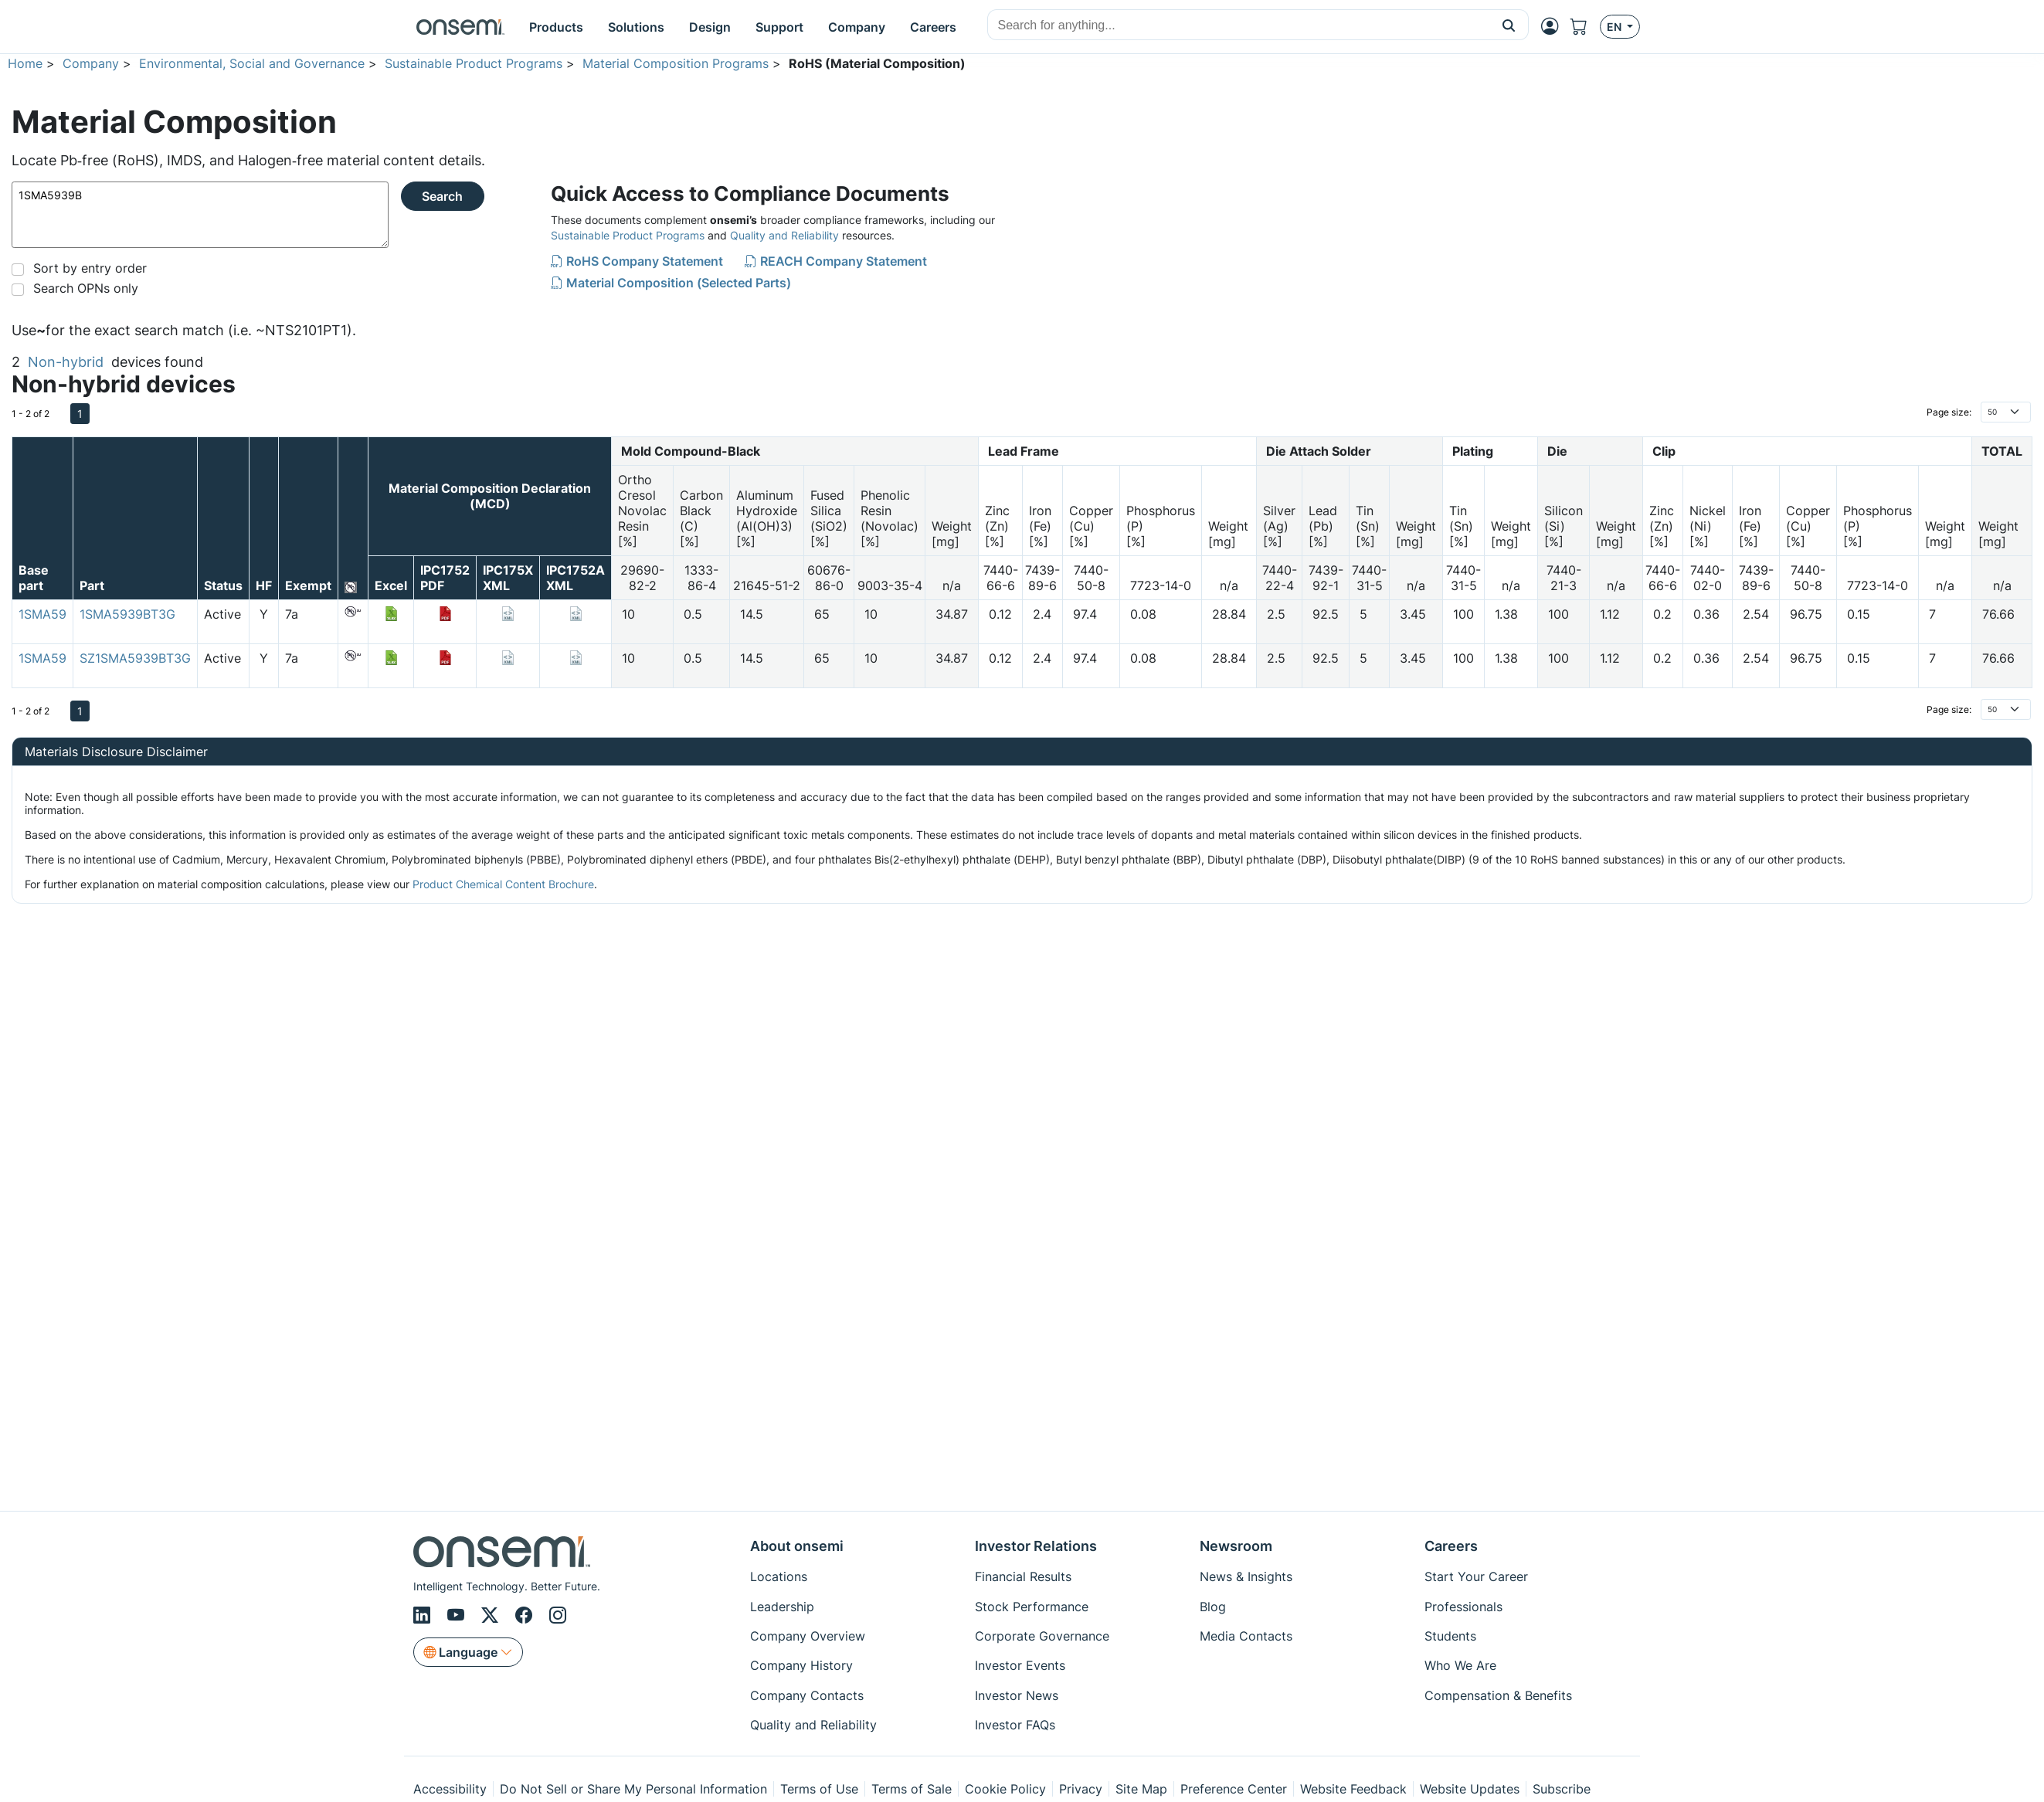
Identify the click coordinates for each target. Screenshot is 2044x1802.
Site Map (1141, 1789)
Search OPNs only (85, 288)
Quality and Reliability (784, 235)
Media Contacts (1246, 1636)
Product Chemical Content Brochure (503, 884)
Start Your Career (1476, 1576)
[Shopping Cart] (1585, 26)
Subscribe (1562, 1789)
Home (25, 63)
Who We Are (1460, 1665)
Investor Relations (1036, 1546)
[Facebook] (526, 1615)
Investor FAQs (1015, 1724)
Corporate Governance (1042, 1636)
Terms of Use (819, 1789)
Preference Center (1233, 1789)
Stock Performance (1031, 1606)
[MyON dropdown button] (1554, 26)
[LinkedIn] (424, 1615)
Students (1450, 1636)
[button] (1509, 24)
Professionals (1463, 1606)
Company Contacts (807, 1695)
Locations (778, 1576)
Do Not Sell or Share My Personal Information (633, 1789)
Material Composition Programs (675, 63)
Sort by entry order (90, 268)
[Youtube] (458, 1615)
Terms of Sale (911, 1789)
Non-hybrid (66, 362)
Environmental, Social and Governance (252, 63)
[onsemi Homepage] (460, 27)
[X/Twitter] (492, 1615)
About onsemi (797, 1546)
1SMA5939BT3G (127, 614)
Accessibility (450, 1789)
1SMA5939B (200, 215)
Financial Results (1023, 1576)
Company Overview (807, 1636)
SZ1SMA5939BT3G (135, 658)
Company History (801, 1665)
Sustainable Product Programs (473, 63)
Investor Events (1020, 1665)
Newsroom (1236, 1546)
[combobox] (1238, 25)
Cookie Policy (1005, 1789)
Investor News (1016, 1695)
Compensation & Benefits (1498, 1695)
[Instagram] (557, 1615)
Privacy (1080, 1789)
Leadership (782, 1606)
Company (91, 63)
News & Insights (1246, 1576)
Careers (1451, 1546)
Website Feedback (1353, 1789)
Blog (1213, 1606)
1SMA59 (42, 614)
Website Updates (1469, 1789)
